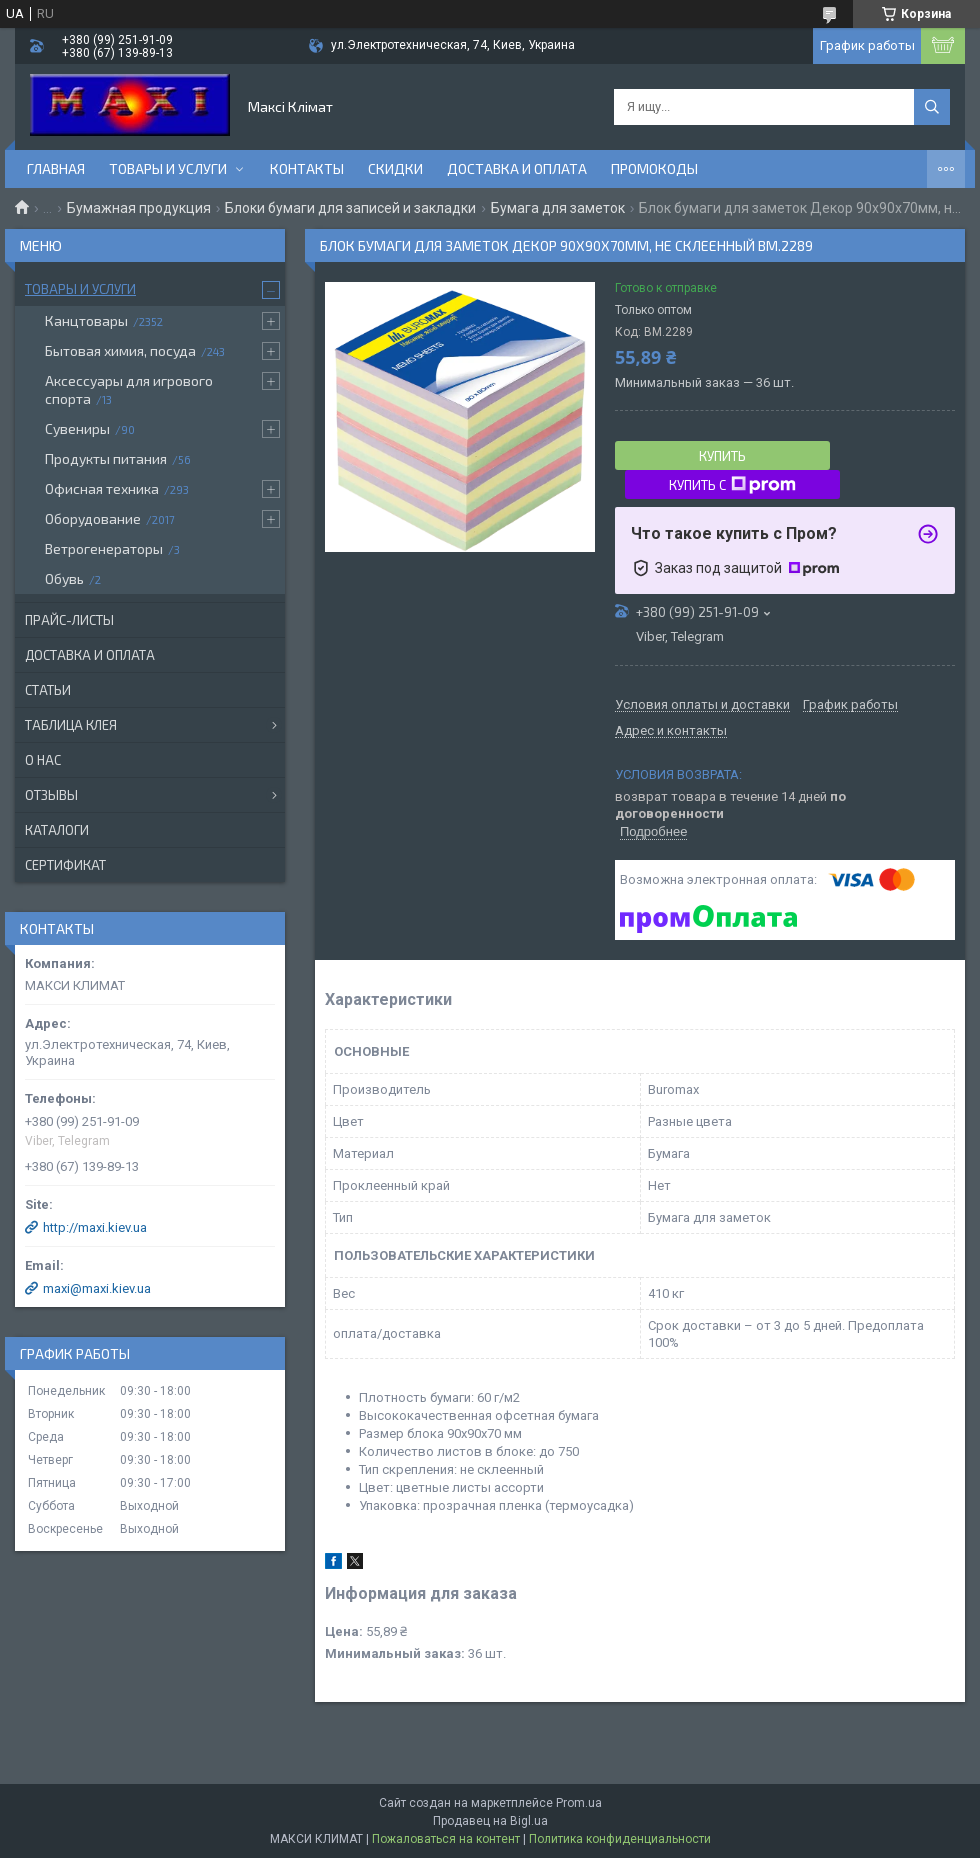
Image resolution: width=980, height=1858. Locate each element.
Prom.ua (579, 1803)
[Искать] (932, 107)
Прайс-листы (69, 620)
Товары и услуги (168, 168)
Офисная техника (102, 488)
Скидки (395, 168)
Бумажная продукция (139, 208)
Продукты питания (106, 458)
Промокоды (654, 168)
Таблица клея (71, 725)
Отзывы (51, 795)
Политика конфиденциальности (620, 1839)
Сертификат (65, 865)
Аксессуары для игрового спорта (129, 389)
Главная (56, 168)
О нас (43, 760)
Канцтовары (86, 320)
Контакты (307, 168)
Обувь (64, 578)
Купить (722, 456)
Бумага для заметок (558, 208)
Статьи (48, 690)
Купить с (732, 485)
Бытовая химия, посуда (120, 350)
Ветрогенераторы (104, 548)
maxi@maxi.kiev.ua (97, 1288)
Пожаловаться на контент (446, 1839)
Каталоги (57, 830)
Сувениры (77, 428)
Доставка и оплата (517, 168)
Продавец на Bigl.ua (490, 1821)
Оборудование (93, 518)
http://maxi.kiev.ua (95, 1227)
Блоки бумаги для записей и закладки (350, 208)
